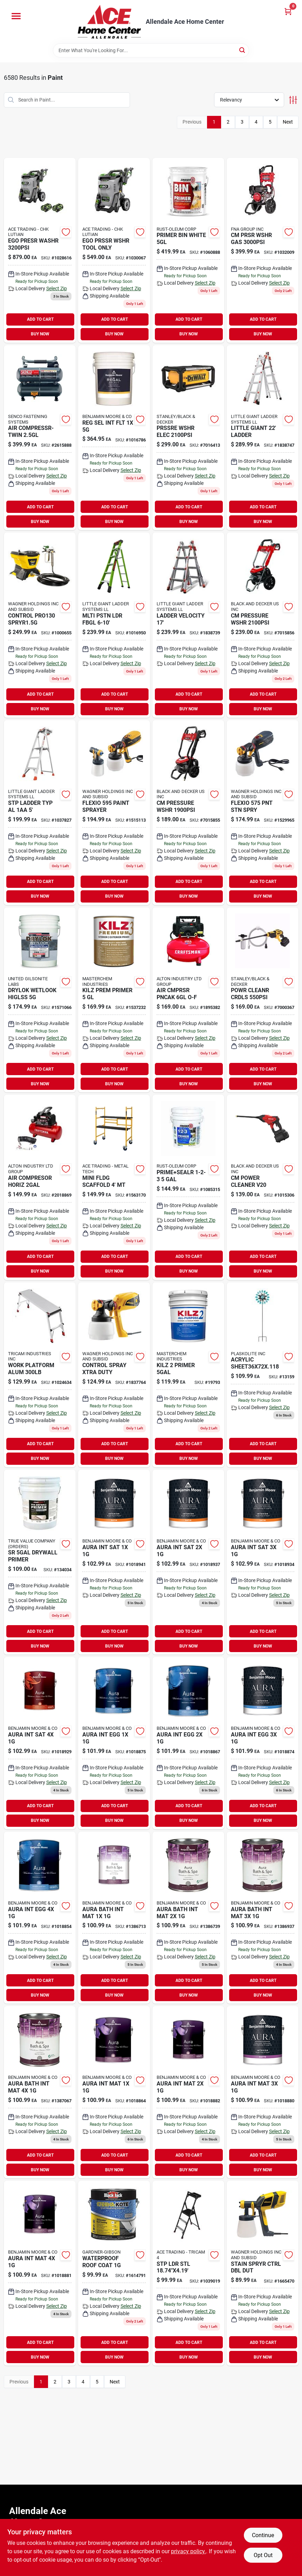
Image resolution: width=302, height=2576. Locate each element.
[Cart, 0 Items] (287, 11)
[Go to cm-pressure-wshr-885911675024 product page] (188, 812)
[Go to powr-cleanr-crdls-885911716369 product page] (262, 999)
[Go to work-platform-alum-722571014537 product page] (40, 1374)
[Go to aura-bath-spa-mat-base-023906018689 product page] (188, 1918)
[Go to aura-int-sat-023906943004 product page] (188, 1562)
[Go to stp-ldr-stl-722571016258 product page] (188, 2273)
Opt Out (263, 2555)
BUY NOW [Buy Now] (40, 334)
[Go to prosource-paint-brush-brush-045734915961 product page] (40, 1187)
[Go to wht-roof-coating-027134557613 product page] (114, 2273)
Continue (263, 2535)
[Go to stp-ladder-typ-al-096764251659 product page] (40, 812)
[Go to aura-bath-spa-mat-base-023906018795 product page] (40, 2092)
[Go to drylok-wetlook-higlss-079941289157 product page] (40, 999)
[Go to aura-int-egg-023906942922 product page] (188, 1743)
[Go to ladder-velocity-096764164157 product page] (188, 624)
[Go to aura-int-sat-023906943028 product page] (262, 1562)
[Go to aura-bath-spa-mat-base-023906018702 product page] (262, 1918)
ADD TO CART (40, 319)
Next (288, 122)
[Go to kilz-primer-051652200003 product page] (188, 1374)
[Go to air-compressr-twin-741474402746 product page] (40, 437)
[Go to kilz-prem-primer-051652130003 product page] (114, 999)
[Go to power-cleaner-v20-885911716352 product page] (262, 1187)
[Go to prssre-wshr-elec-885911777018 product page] (188, 437)
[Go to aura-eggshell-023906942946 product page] (262, 1743)
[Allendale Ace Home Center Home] (109, 22)
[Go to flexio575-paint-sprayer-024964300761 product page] (262, 812)
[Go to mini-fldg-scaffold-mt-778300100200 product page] (114, 1187)
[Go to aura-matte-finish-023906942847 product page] (188, 2092)
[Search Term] (151, 50)
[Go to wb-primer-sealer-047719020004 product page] (188, 1187)
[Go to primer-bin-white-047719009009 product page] (188, 250)
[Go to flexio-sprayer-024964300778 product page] (114, 812)
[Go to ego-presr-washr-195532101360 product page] (40, 250)
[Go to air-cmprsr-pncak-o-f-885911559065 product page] (188, 999)
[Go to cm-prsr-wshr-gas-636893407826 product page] (262, 250)
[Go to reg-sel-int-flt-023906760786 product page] (114, 437)
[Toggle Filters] (293, 100)
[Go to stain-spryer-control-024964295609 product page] (262, 2273)
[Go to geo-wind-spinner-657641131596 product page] (262, 1374)
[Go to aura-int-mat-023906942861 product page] (262, 2092)
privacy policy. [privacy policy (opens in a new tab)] (188, 2551)
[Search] (243, 50)
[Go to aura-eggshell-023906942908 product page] (114, 1743)
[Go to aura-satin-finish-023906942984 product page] (114, 1562)
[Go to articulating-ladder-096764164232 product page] (262, 437)
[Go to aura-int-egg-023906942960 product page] (40, 1918)
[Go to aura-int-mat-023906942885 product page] (40, 2273)
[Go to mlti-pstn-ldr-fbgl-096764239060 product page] (114, 624)
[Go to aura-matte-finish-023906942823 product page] (114, 2092)
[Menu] (16, 16)
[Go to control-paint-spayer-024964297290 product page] (114, 1374)
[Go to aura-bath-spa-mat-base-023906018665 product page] (114, 1918)
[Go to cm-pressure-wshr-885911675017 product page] (262, 624)
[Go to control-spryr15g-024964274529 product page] (40, 624)
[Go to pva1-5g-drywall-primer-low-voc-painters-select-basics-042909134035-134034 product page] (40, 1562)
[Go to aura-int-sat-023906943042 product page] (40, 1743)
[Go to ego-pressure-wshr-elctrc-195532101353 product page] (114, 250)
